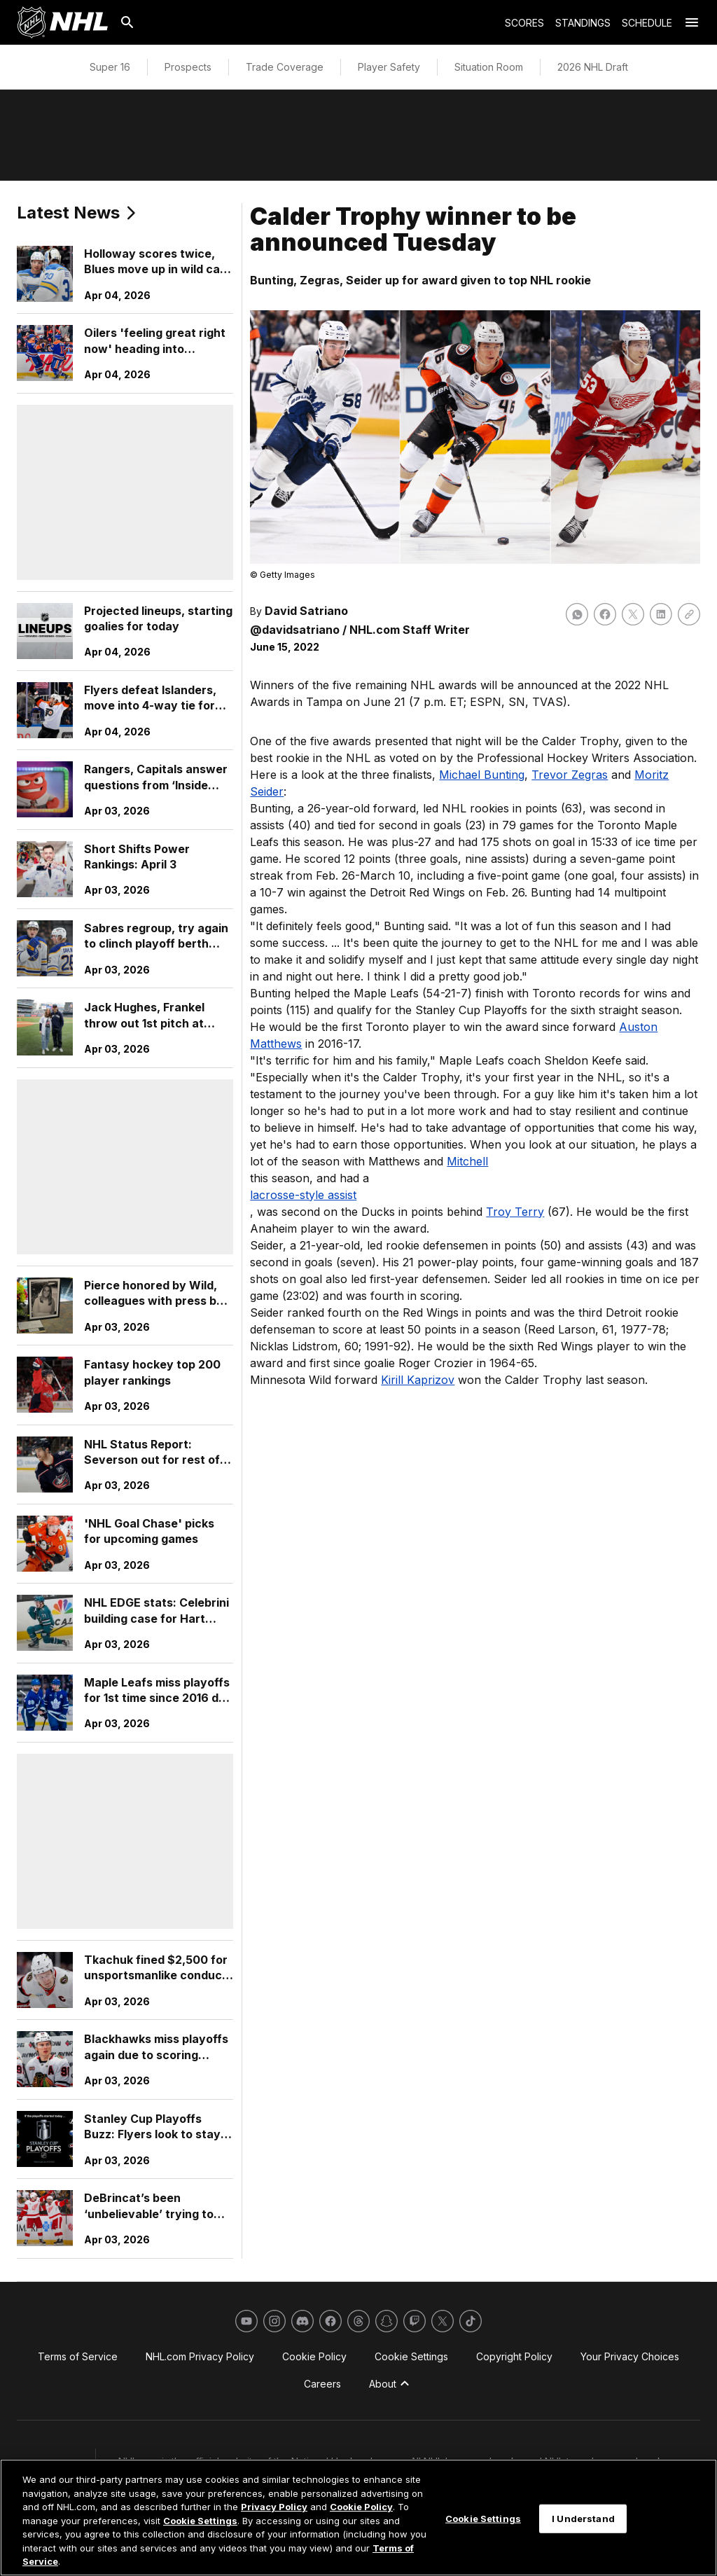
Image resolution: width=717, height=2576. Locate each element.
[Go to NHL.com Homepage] (62, 22)
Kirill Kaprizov (417, 1380)
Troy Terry (515, 1212)
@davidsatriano (295, 630)
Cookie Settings (200, 2520)
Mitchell (467, 1161)
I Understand (583, 2517)
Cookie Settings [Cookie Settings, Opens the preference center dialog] (483, 2517)
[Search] (127, 22)
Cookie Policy (361, 2506)
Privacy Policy (274, 2506)
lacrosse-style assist (303, 1195)
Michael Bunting (481, 775)
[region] (358, 2517)
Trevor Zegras (569, 775)
